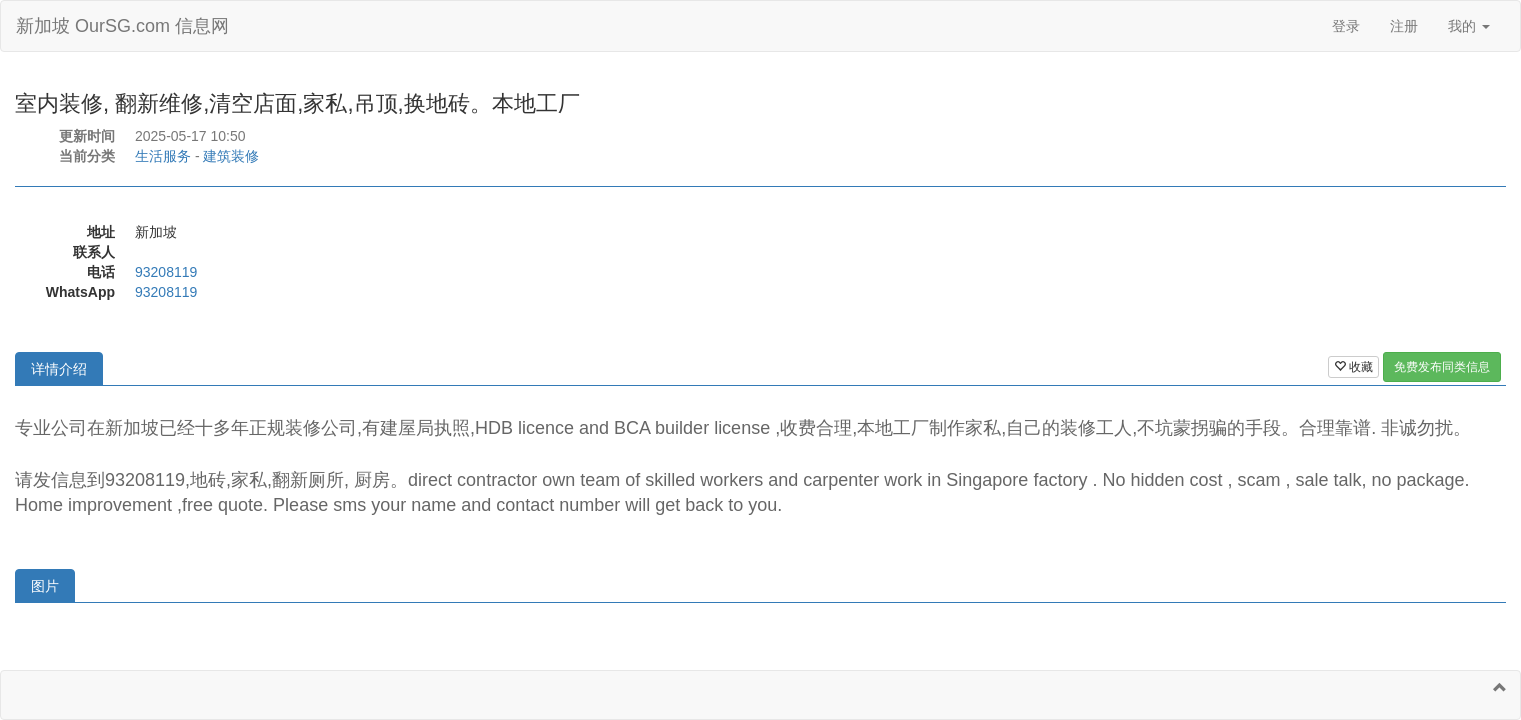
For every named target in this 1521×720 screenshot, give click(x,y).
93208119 (166, 272)
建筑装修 (231, 156)
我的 (1469, 26)
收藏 (1353, 367)
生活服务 (163, 156)
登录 (1346, 26)
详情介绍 (59, 369)
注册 (1404, 26)
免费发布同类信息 (1442, 367)
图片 (45, 586)
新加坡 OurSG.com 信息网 (122, 26)
